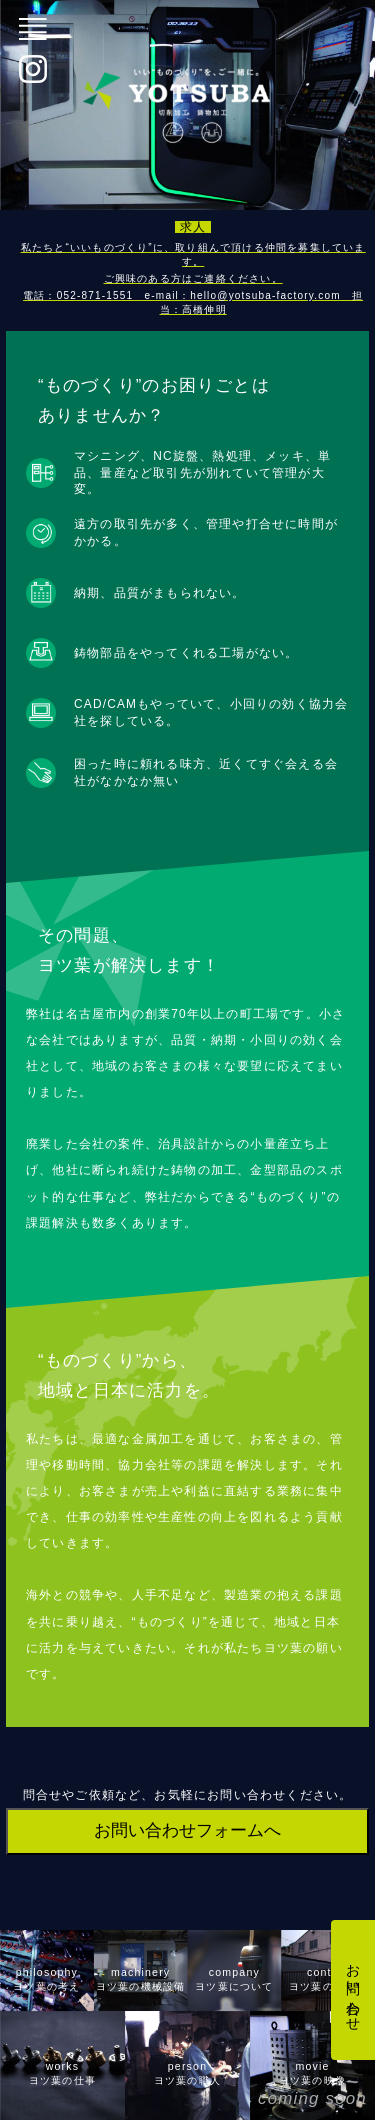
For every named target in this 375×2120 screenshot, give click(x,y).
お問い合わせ (353, 1989)
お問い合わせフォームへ (187, 1830)
